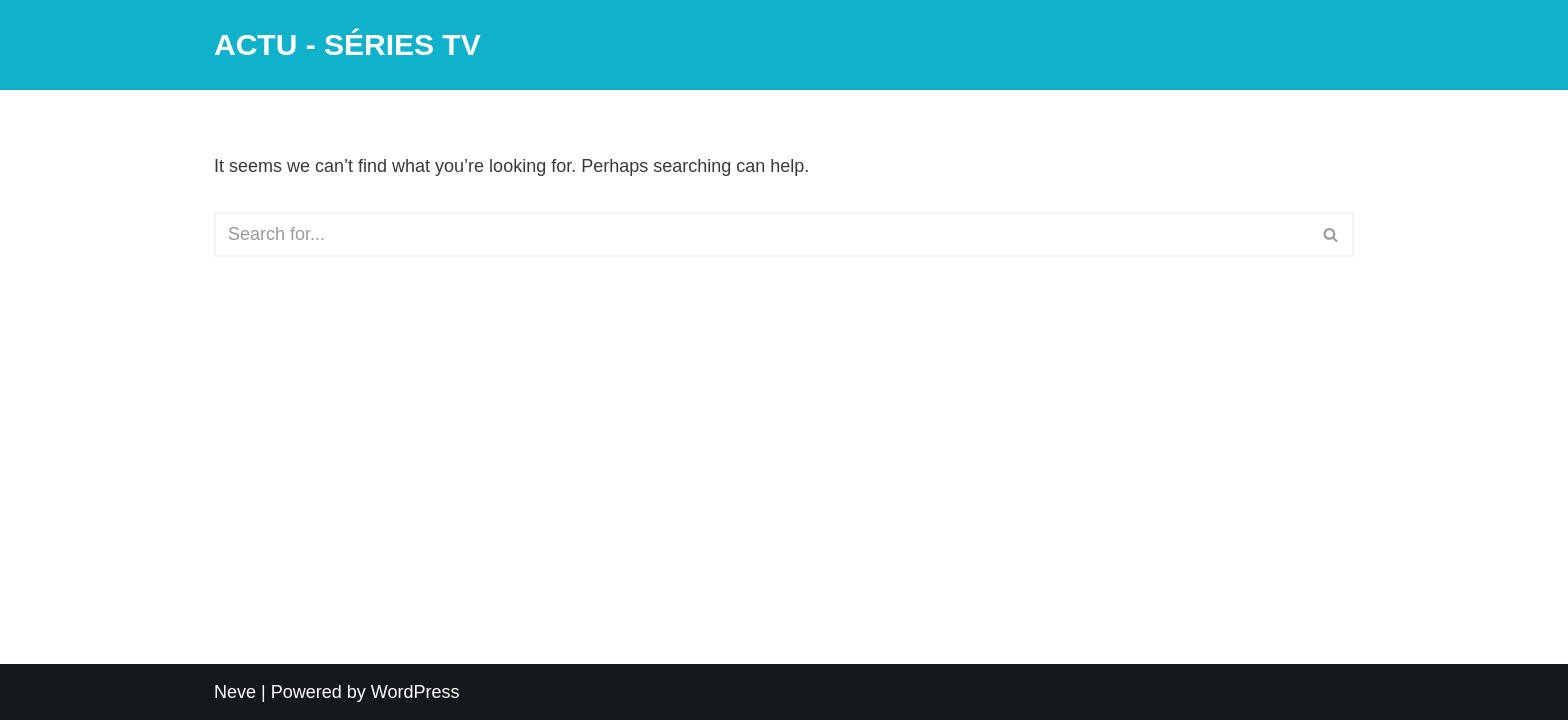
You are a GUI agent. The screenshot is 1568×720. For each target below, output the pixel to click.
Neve (235, 692)
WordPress (415, 692)
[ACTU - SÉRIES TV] (347, 45)
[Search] (761, 234)
